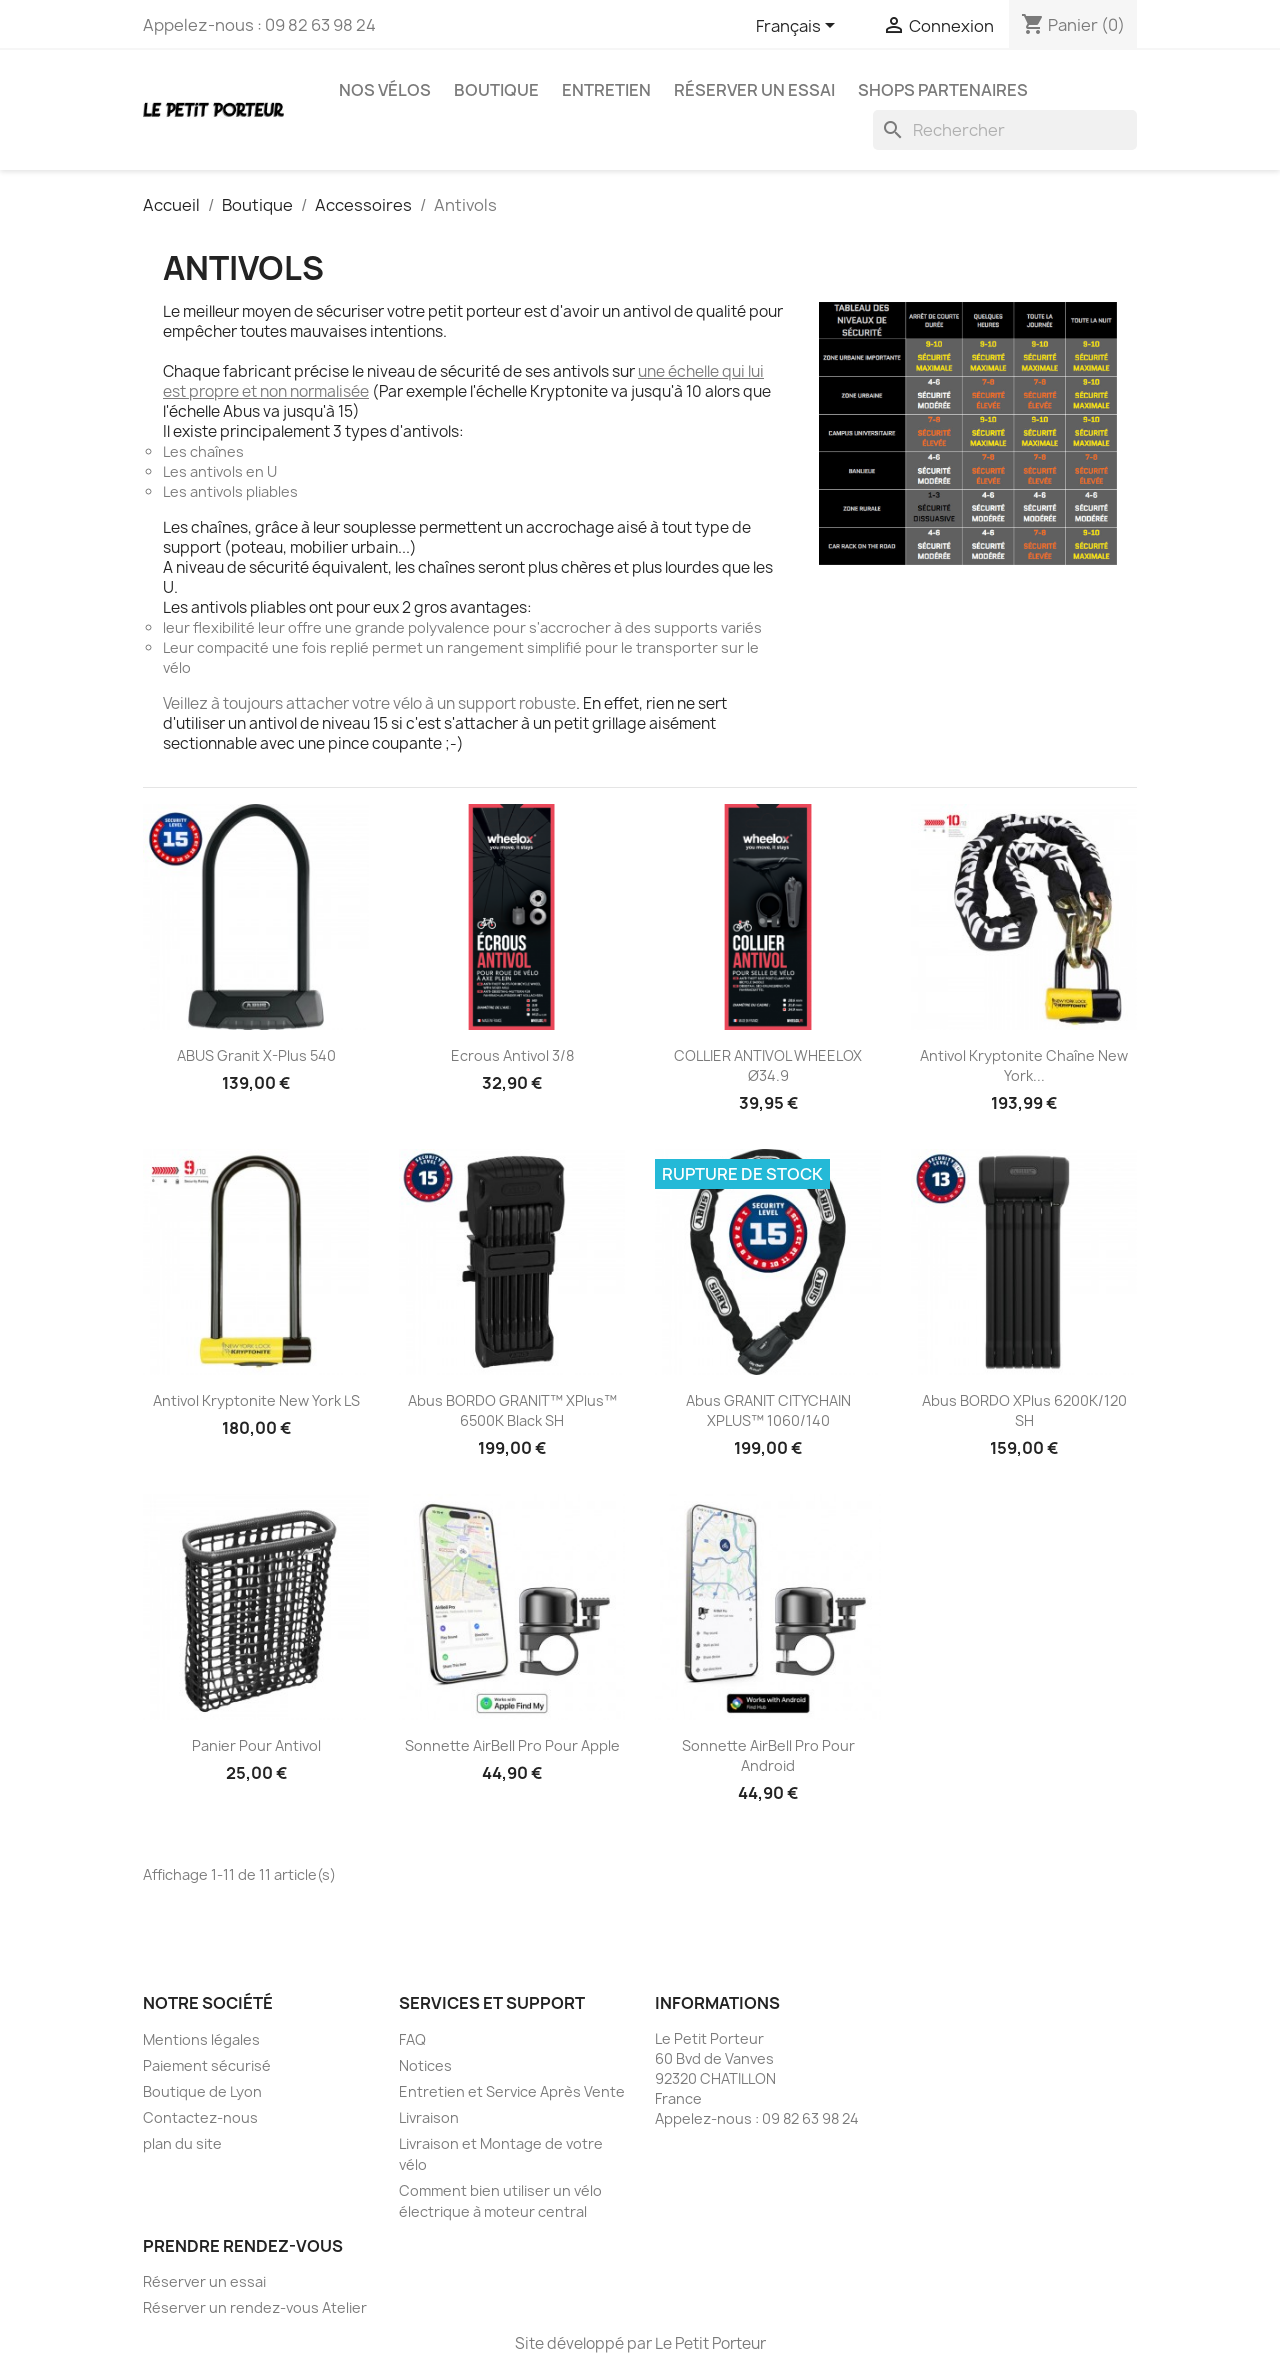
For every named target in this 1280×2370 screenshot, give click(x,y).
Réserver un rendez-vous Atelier (255, 2307)
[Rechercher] (1005, 130)
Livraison (429, 2117)
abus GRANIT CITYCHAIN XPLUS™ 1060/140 (768, 1410)
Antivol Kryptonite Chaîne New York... (1024, 1065)
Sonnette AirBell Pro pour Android (768, 1755)
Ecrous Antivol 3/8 (512, 1055)
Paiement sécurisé (207, 2065)
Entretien (606, 90)
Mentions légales (201, 2039)
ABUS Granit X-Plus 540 (256, 1055)
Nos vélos (385, 90)
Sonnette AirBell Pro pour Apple (512, 1745)
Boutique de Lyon (202, 2091)
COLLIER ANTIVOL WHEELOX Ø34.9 (768, 1065)
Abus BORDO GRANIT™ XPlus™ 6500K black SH (512, 1410)
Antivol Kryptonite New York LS (256, 1400)
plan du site (182, 2143)
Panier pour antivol (256, 1745)
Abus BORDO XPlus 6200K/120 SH (1024, 1410)
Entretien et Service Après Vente (512, 2091)
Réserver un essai (754, 90)
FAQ (412, 2039)
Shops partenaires (943, 90)
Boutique (496, 90)
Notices (425, 2065)
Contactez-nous (200, 2117)
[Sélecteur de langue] (799, 27)
